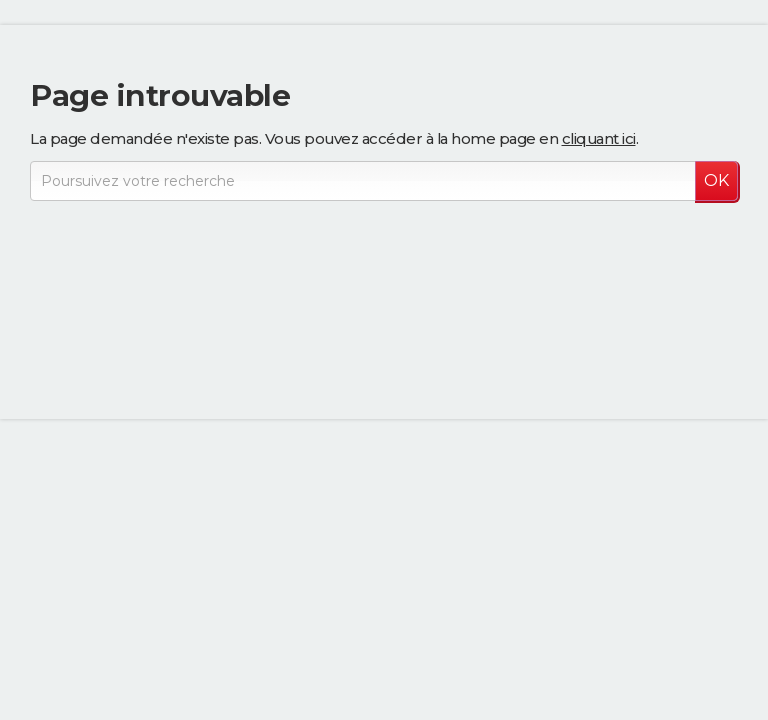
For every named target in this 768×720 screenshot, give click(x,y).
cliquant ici (599, 138)
